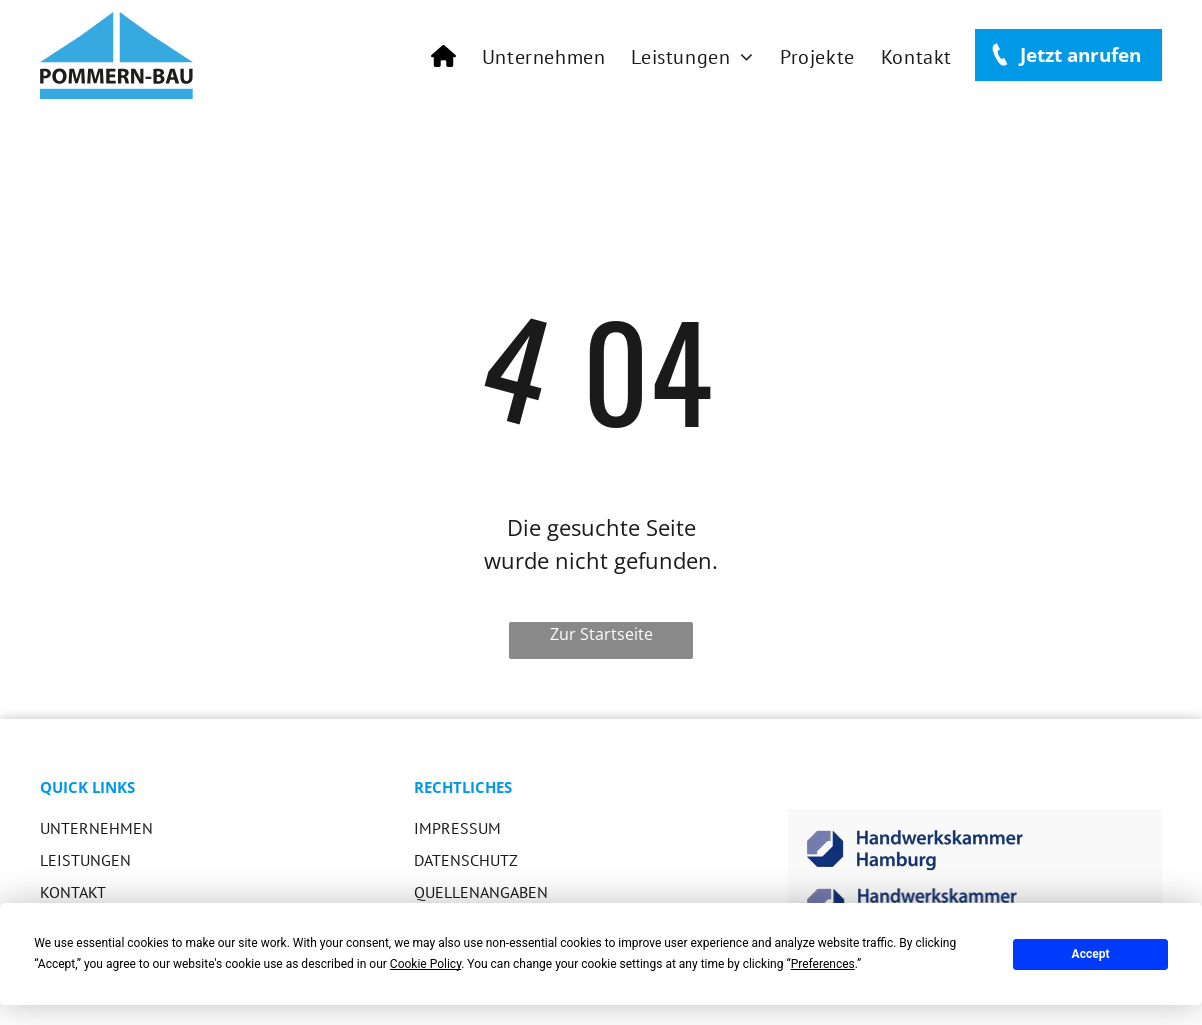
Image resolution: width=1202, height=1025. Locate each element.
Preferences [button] (823, 964)
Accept (1091, 954)
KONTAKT (73, 892)
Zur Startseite (601, 634)
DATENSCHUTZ (466, 860)
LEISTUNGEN (85, 860)
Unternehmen (96, 828)
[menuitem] (443, 57)
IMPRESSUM (457, 828)
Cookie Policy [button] (425, 964)
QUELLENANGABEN (481, 892)
